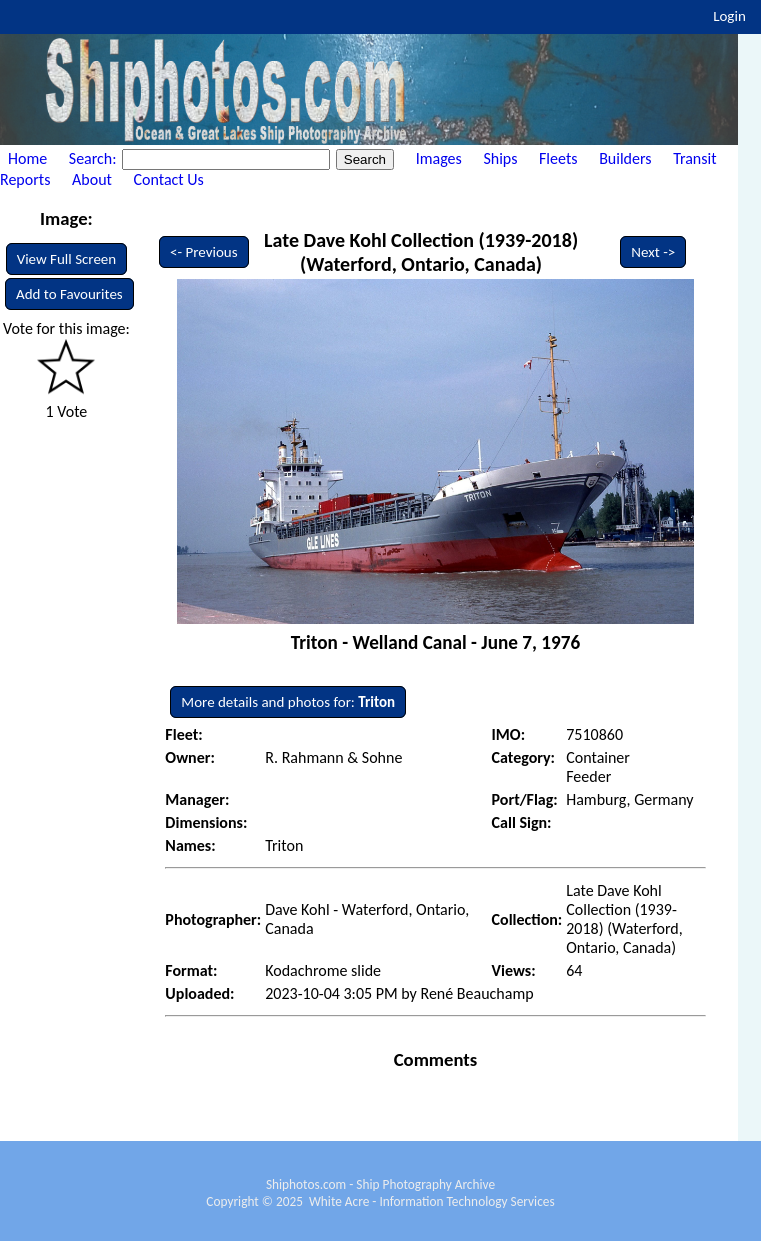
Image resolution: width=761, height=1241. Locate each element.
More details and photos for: (288, 702)
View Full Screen (67, 259)
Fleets (558, 158)
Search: (94, 158)
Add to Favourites (69, 294)
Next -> (653, 252)
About (92, 179)
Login (729, 16)
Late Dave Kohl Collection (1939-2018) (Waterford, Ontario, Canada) (421, 252)
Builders (625, 158)
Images (439, 158)
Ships (500, 158)
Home (27, 158)
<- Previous (204, 252)
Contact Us (169, 179)
